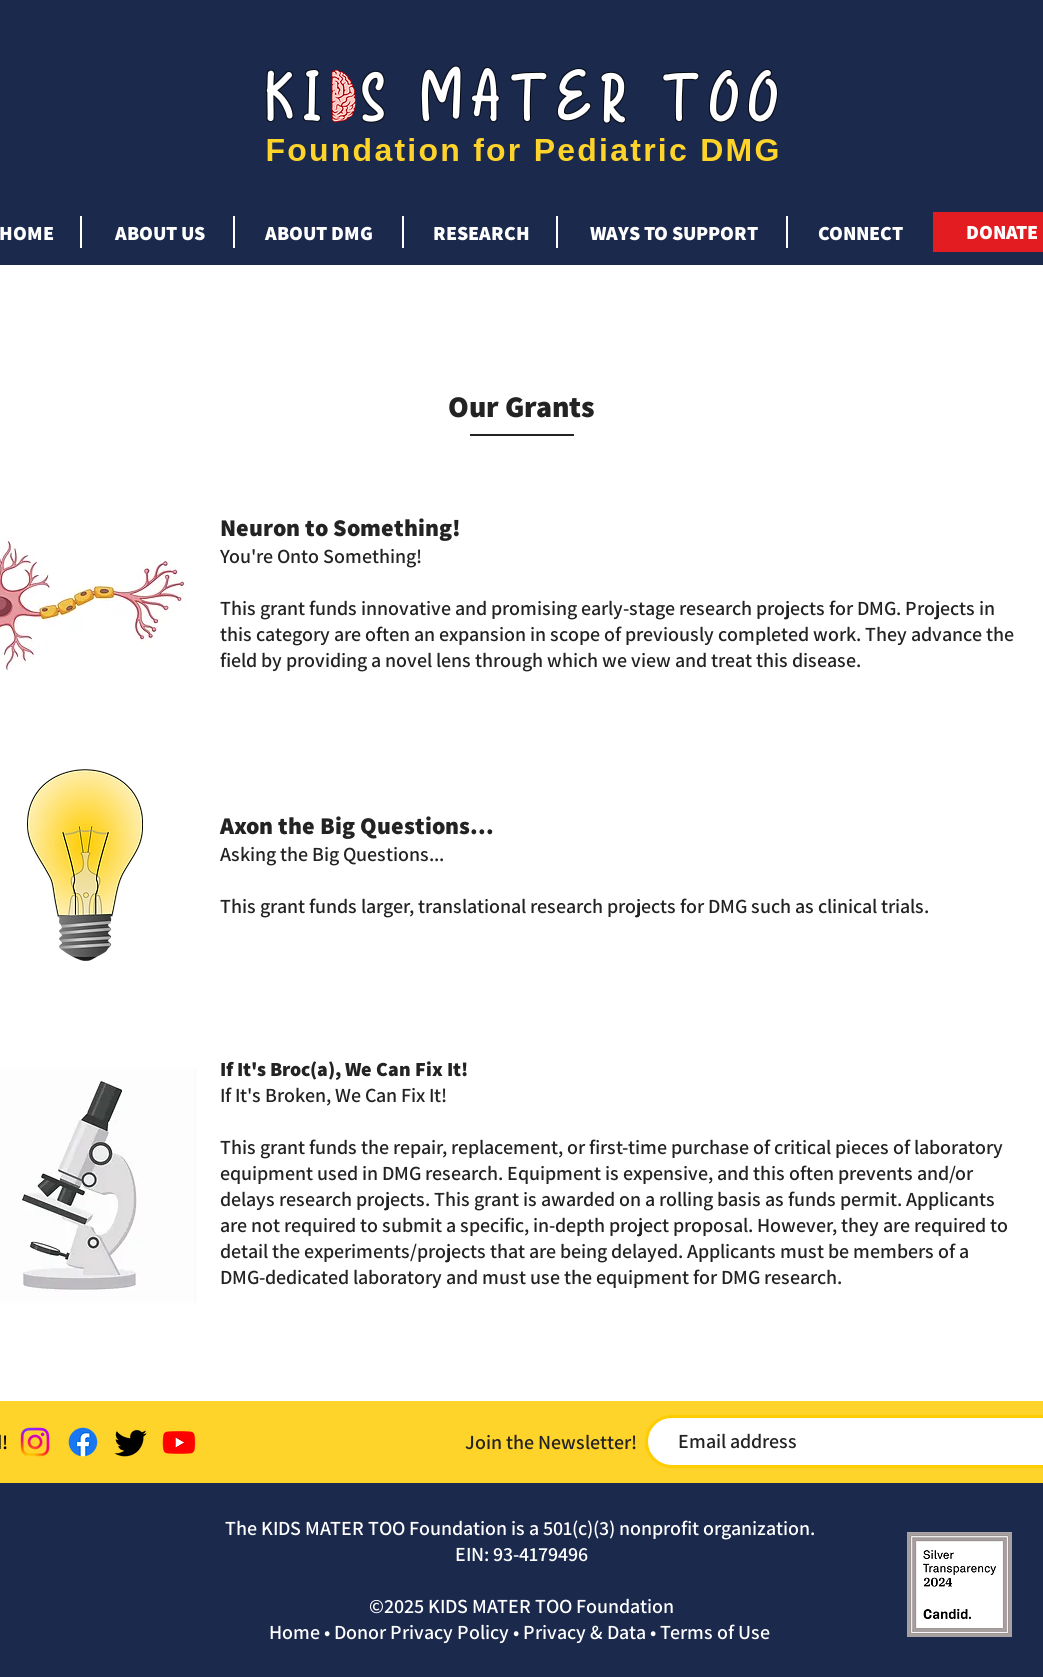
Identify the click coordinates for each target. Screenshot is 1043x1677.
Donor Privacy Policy (421, 1632)
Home (294, 1632)
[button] (160, 224)
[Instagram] (35, 1442)
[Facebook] (83, 1442)
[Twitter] (131, 1442)
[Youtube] (179, 1442)
